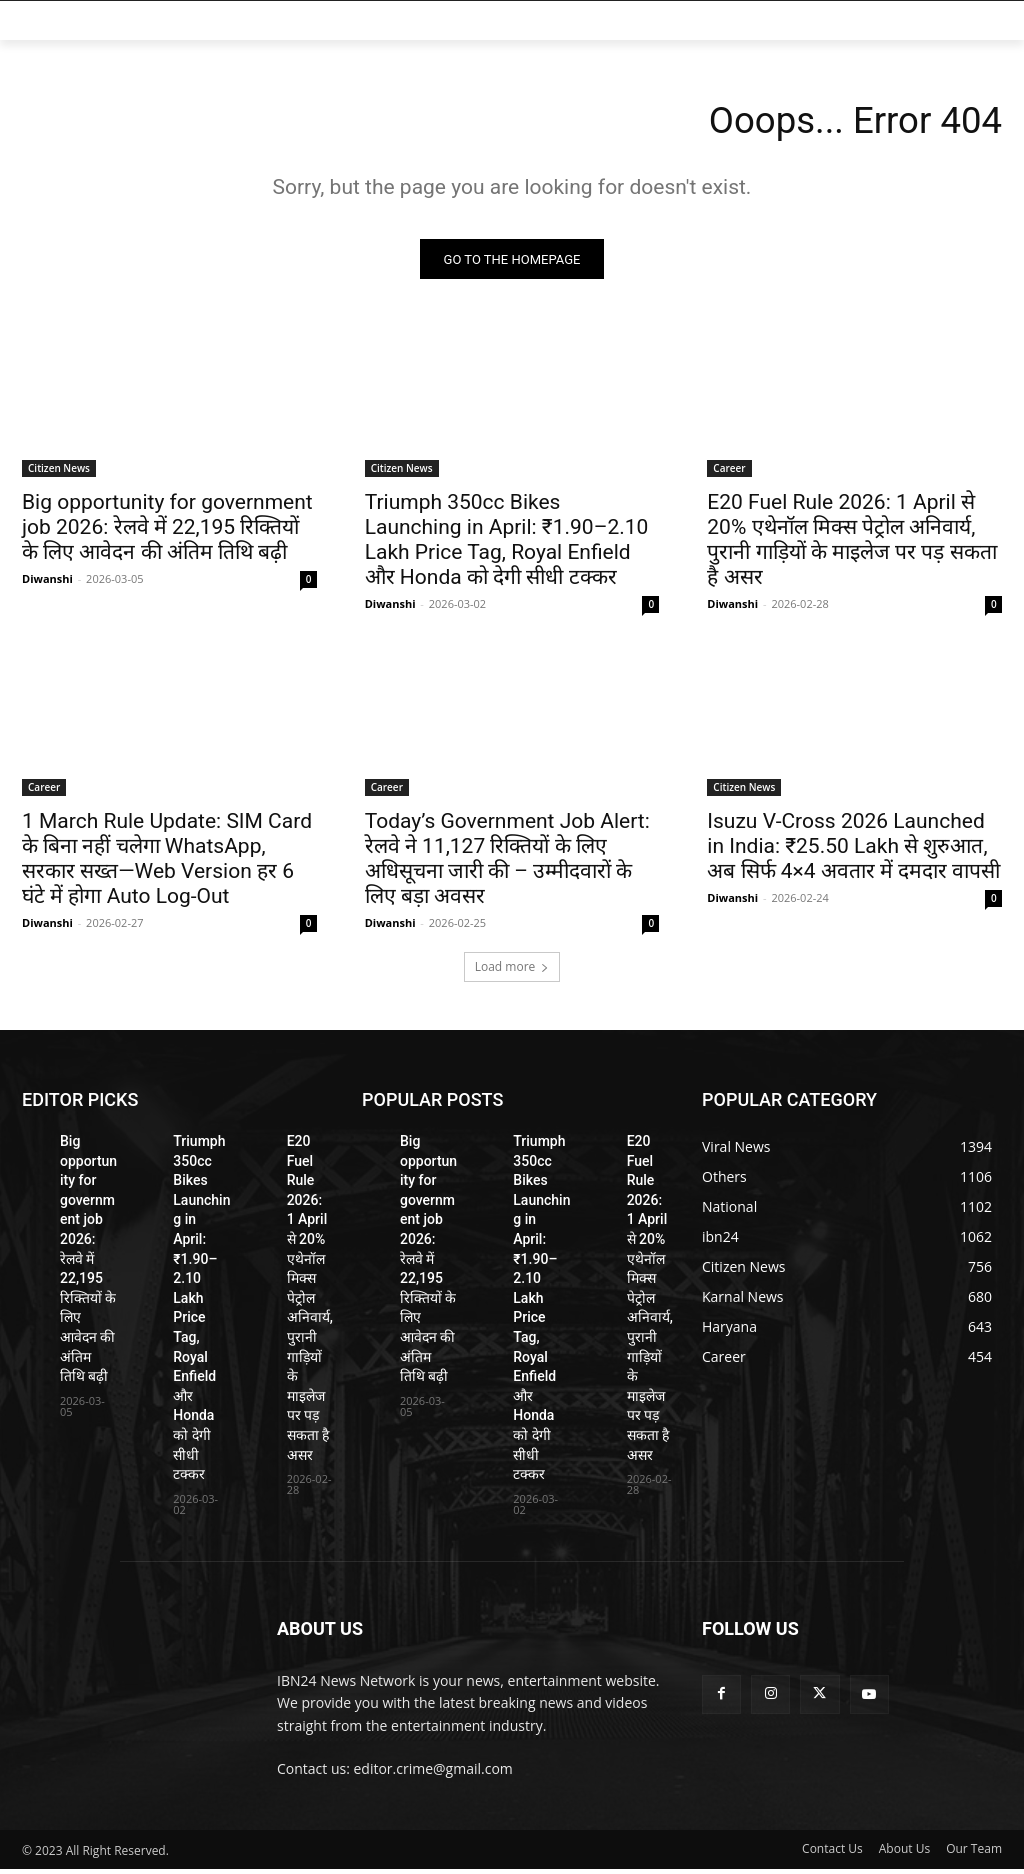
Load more (512, 971)
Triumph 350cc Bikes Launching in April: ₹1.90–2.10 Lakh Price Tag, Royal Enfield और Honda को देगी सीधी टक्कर (507, 543)
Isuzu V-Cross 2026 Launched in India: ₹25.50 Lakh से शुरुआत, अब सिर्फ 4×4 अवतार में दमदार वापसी (853, 851)
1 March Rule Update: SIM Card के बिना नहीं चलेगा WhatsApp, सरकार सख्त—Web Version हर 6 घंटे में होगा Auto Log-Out (167, 863)
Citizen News (59, 472)
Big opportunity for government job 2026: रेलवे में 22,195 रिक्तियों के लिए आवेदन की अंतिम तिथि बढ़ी (167, 531)
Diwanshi (47, 582)
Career (729, 472)
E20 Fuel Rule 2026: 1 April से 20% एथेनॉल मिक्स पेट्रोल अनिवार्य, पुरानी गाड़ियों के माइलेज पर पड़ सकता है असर (851, 543)
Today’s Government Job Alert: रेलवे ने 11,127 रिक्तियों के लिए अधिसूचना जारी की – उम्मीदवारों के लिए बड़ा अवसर (507, 863)
